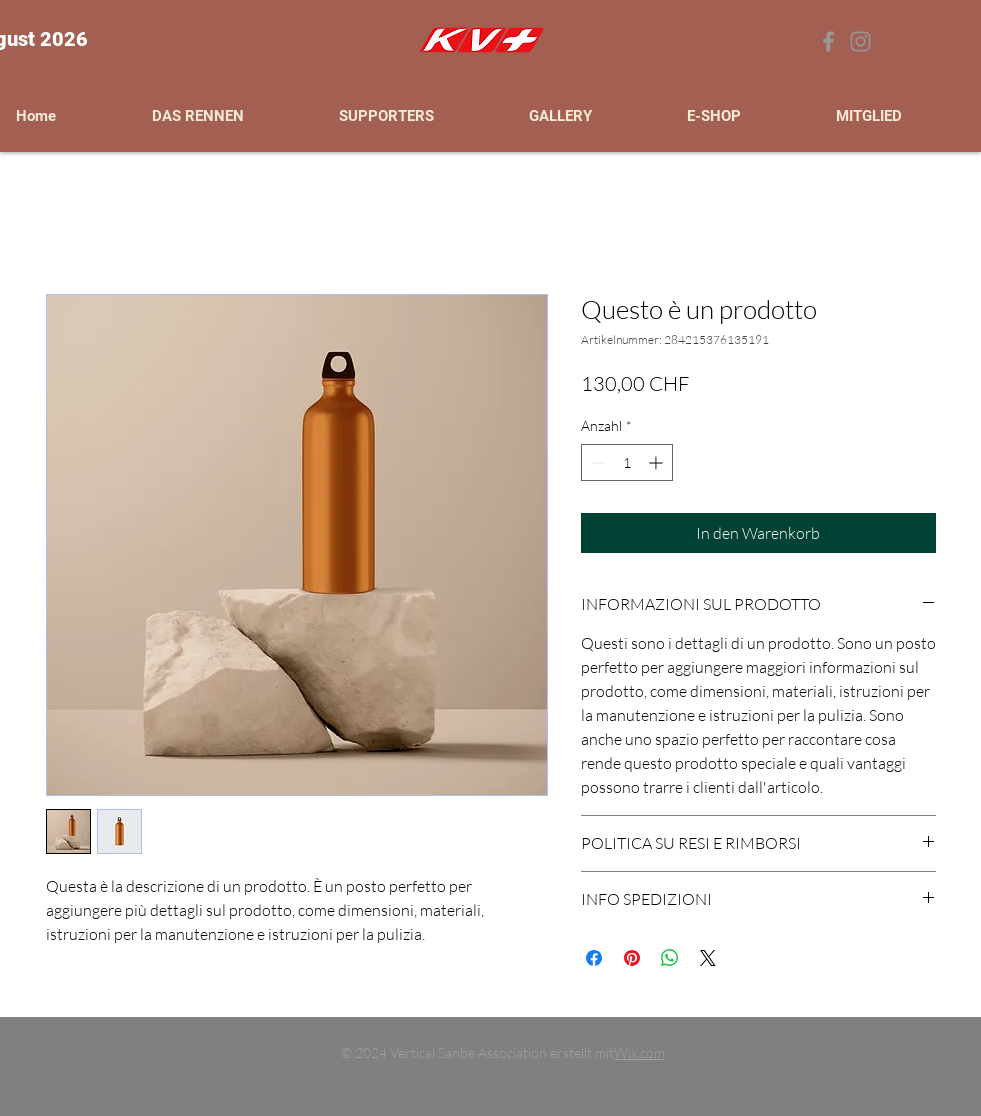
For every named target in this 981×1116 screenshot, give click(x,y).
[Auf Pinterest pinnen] (632, 958)
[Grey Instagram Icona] (860, 41)
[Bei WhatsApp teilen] (670, 958)
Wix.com (639, 1052)
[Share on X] (708, 958)
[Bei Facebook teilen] (594, 958)
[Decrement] (596, 462)
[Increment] (657, 462)
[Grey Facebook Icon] (828, 41)
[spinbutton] (627, 462)
